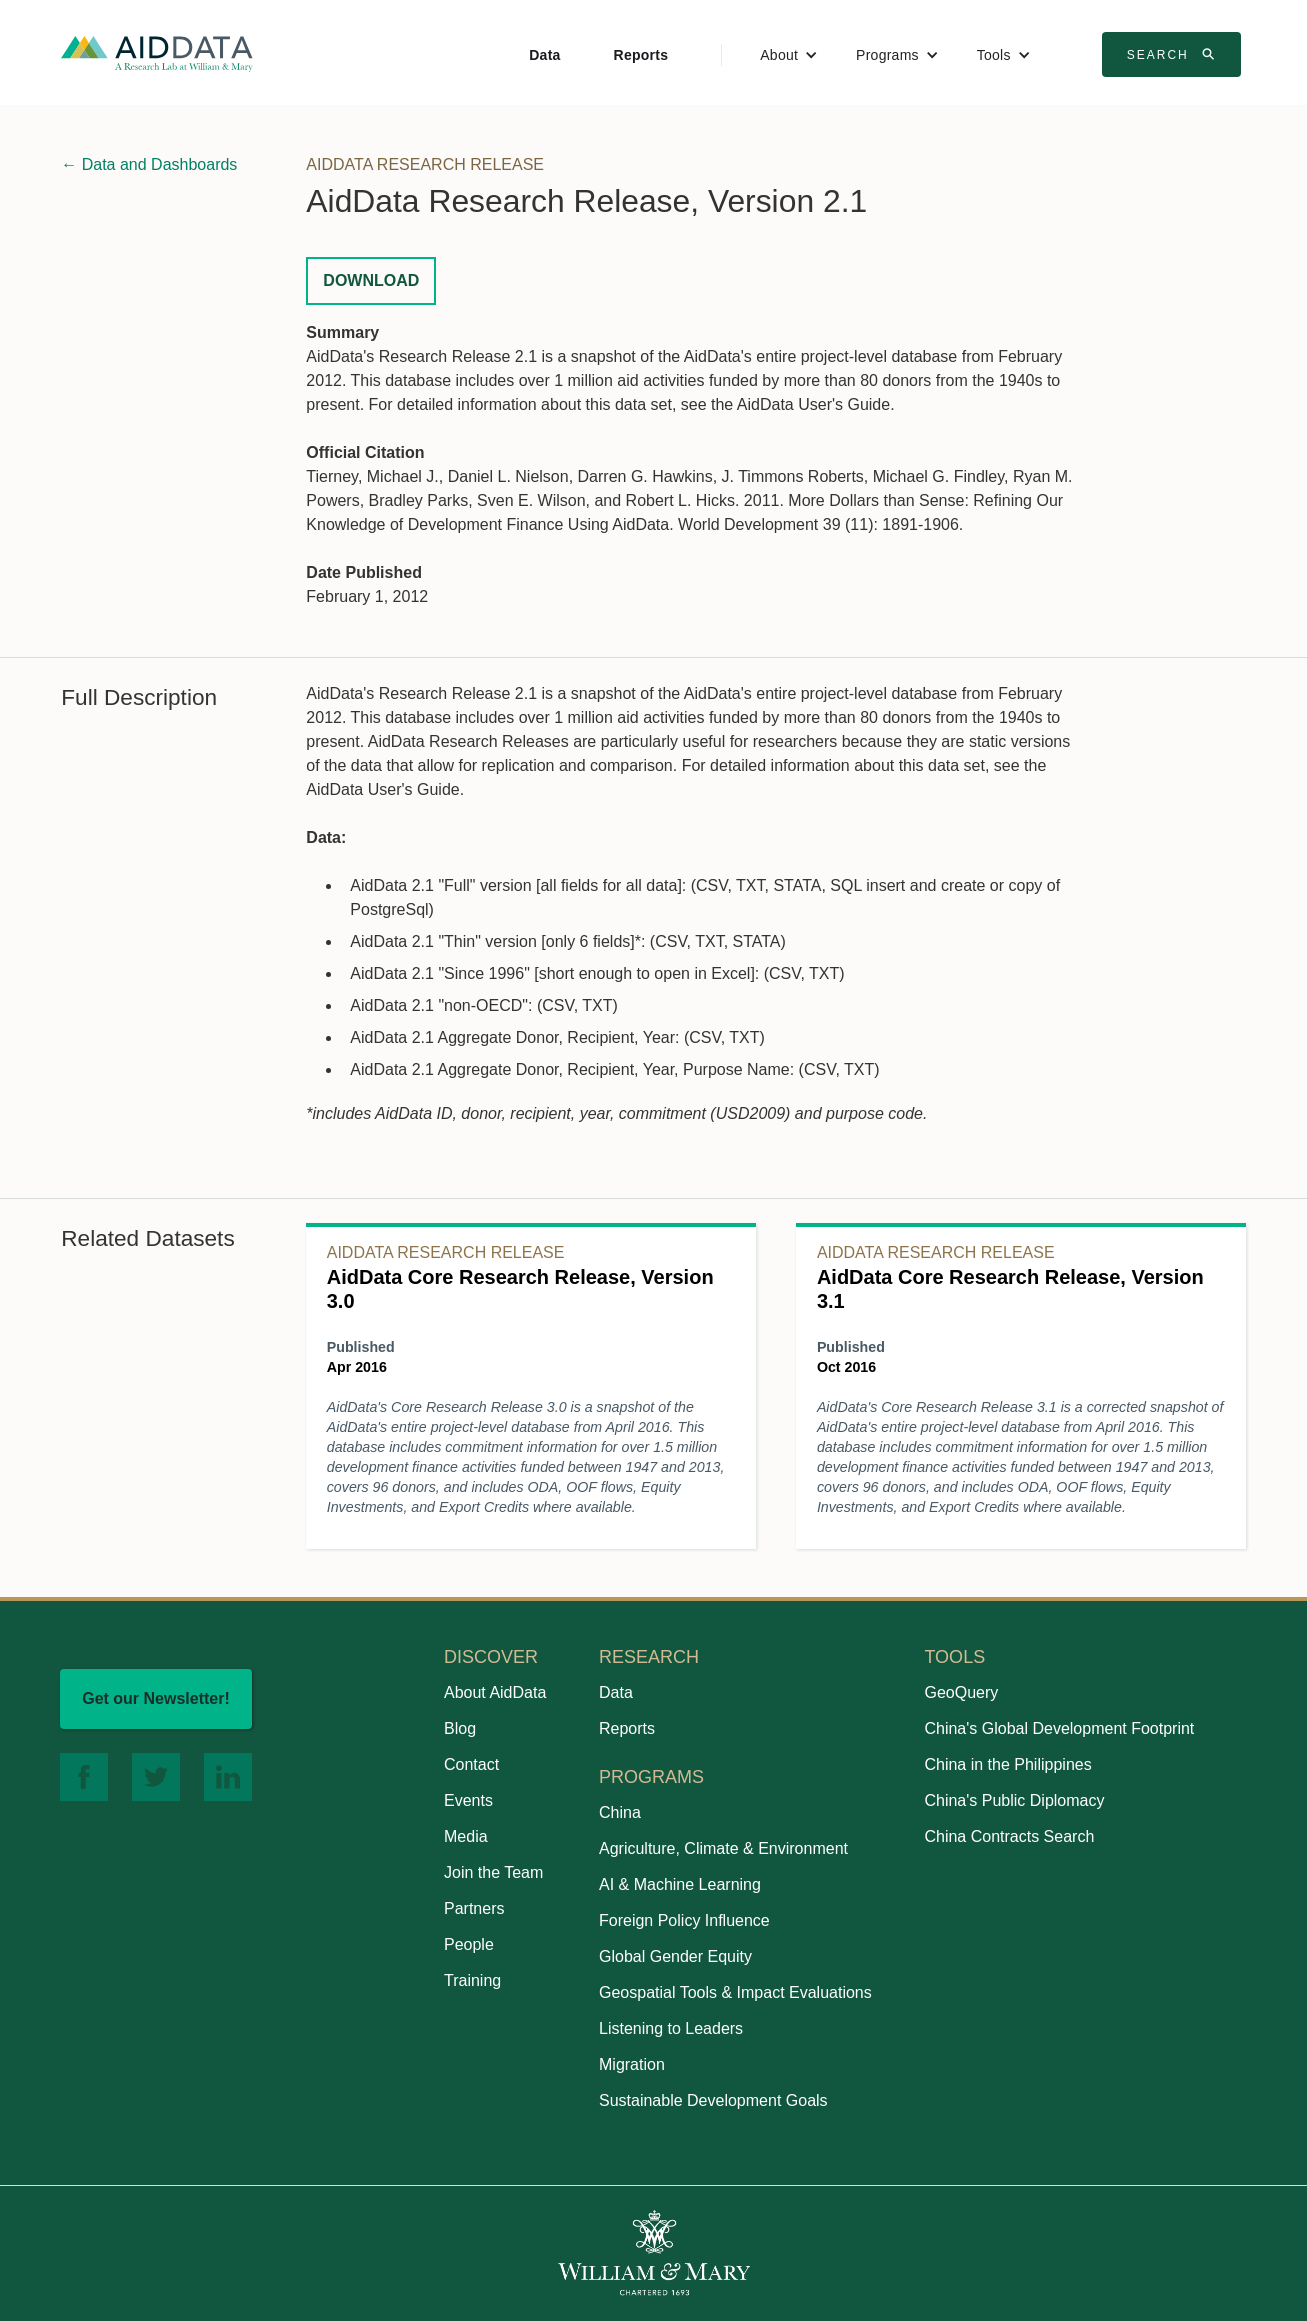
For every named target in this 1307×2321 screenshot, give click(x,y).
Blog (460, 1728)
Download (371, 280)
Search (1174, 54)
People (469, 1944)
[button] (789, 55)
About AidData (495, 1692)
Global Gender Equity (675, 1956)
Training (472, 1980)
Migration (632, 2064)
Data (544, 55)
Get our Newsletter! (156, 1698)
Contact (471, 1764)
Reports (641, 55)
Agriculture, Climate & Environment (723, 1848)
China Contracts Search (1009, 1836)
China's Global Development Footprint (1059, 1728)
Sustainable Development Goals (713, 2100)
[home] (157, 52)
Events (468, 1800)
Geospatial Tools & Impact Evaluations (735, 1992)
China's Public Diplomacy (1014, 1800)
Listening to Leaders (671, 2028)
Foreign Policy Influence (684, 1920)
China (620, 1812)
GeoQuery (961, 1692)
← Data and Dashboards (149, 164)
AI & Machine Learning (680, 1884)
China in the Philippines (1007, 1764)
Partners (474, 1908)
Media (466, 1836)
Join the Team (493, 1872)
